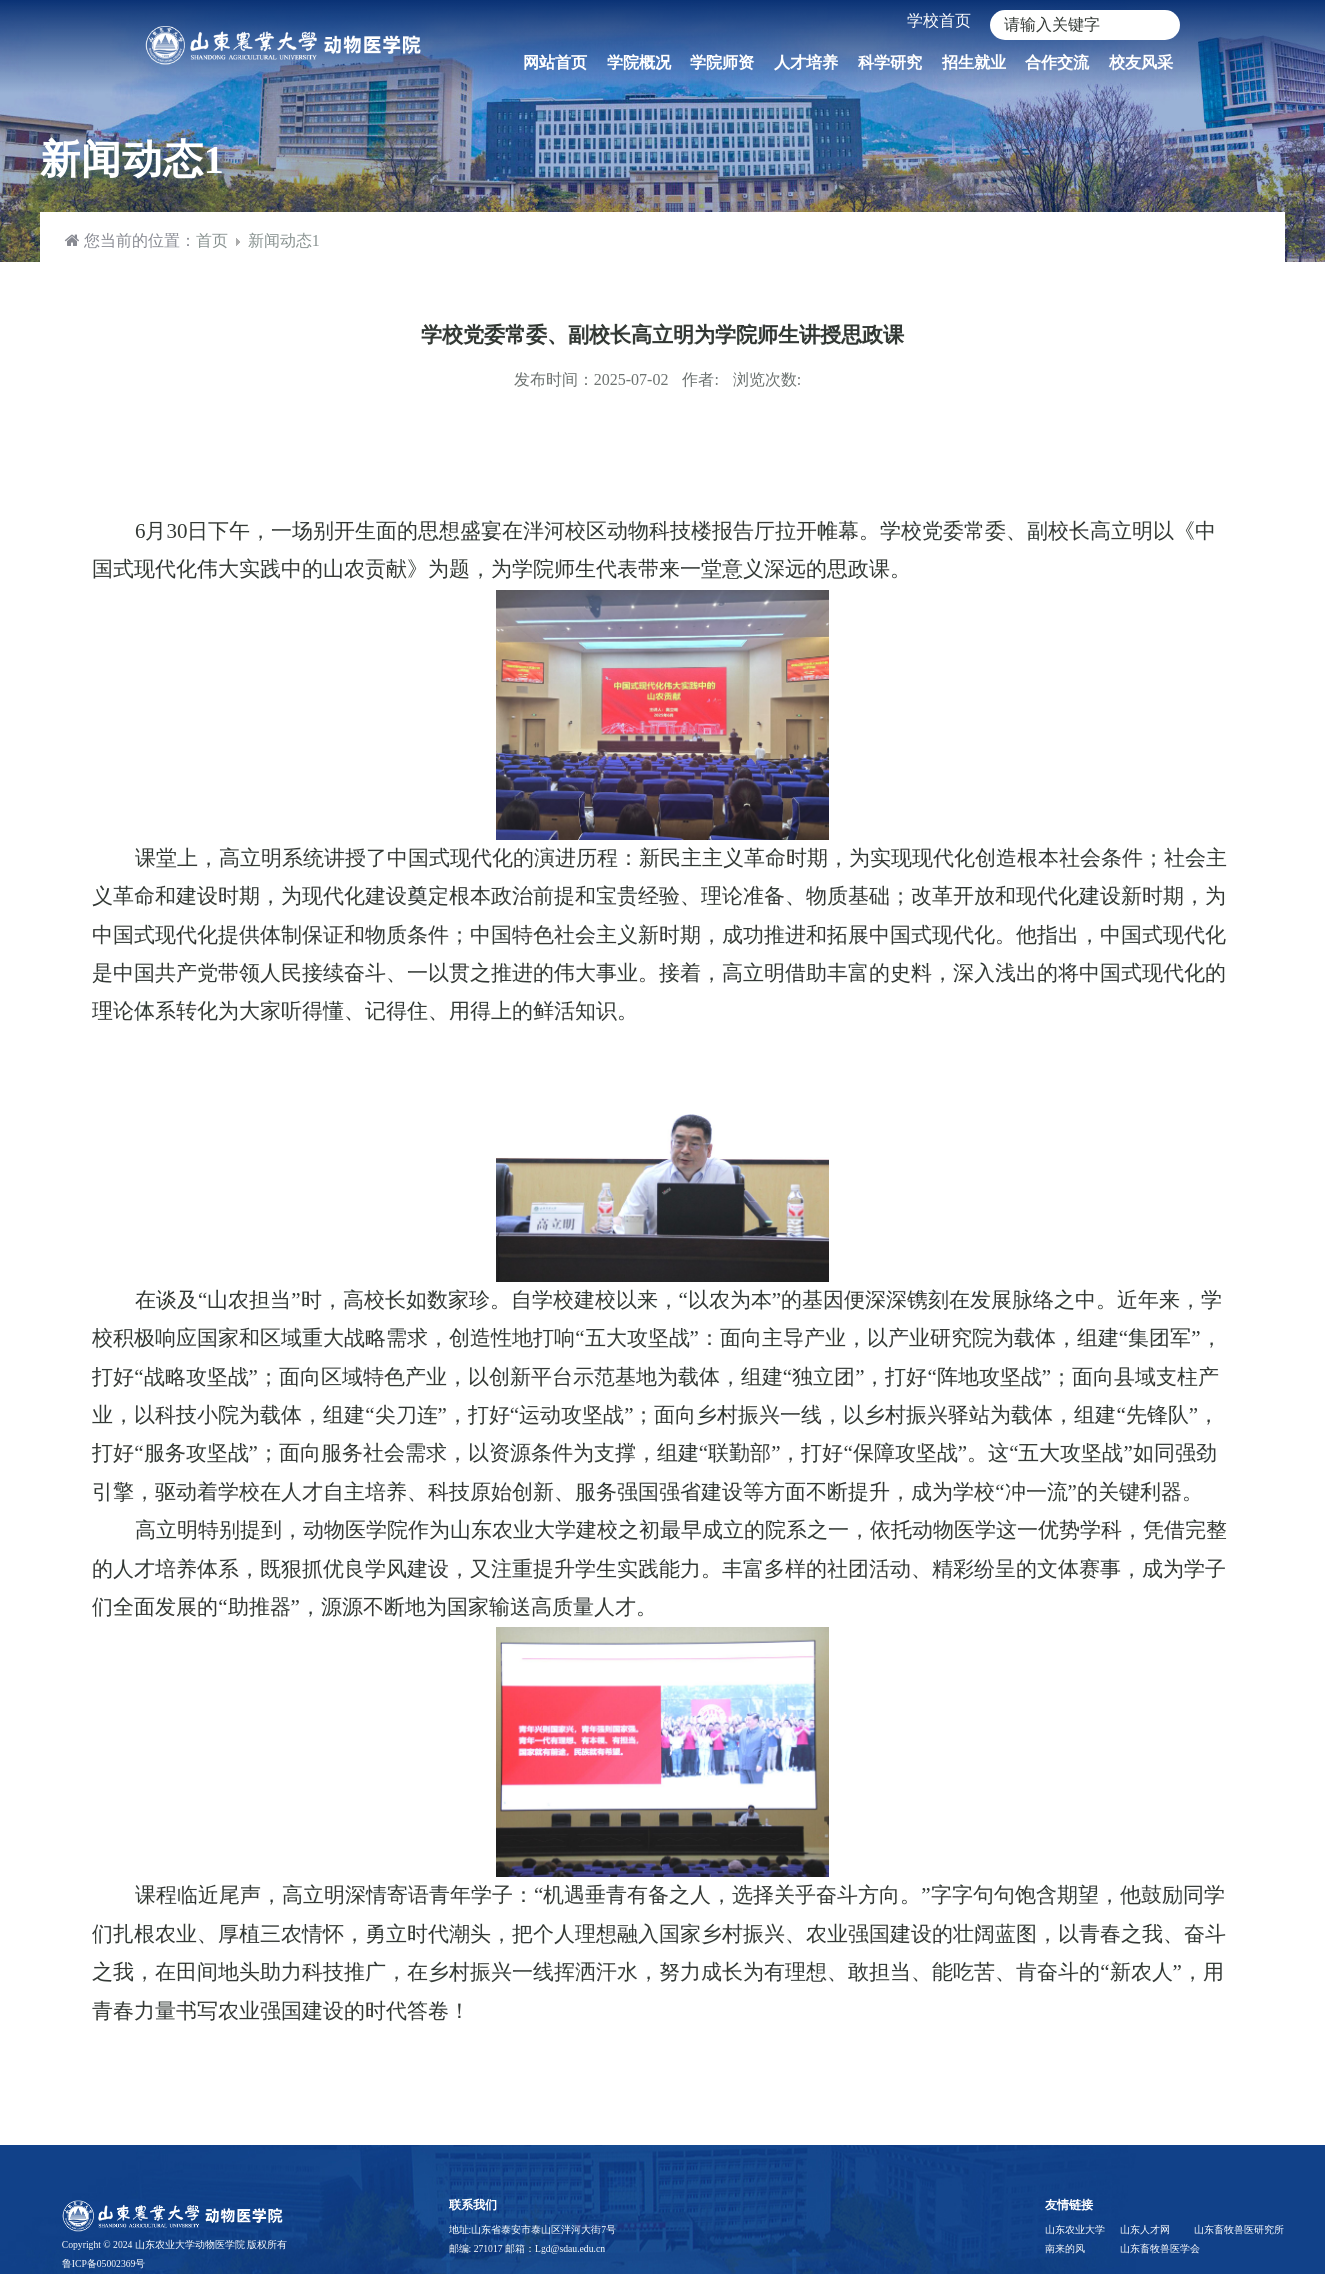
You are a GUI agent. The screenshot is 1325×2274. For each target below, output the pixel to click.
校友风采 (1141, 62)
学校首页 (939, 20)
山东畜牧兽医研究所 (1230, 2229)
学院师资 (722, 62)
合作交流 (1057, 62)
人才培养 (806, 62)
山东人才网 (1145, 2229)
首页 (212, 240)
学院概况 (639, 62)
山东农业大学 (1075, 2229)
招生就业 (974, 62)
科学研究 (890, 62)
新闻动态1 (284, 240)
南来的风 (1065, 2248)
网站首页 (555, 62)
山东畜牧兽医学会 (1156, 2248)
